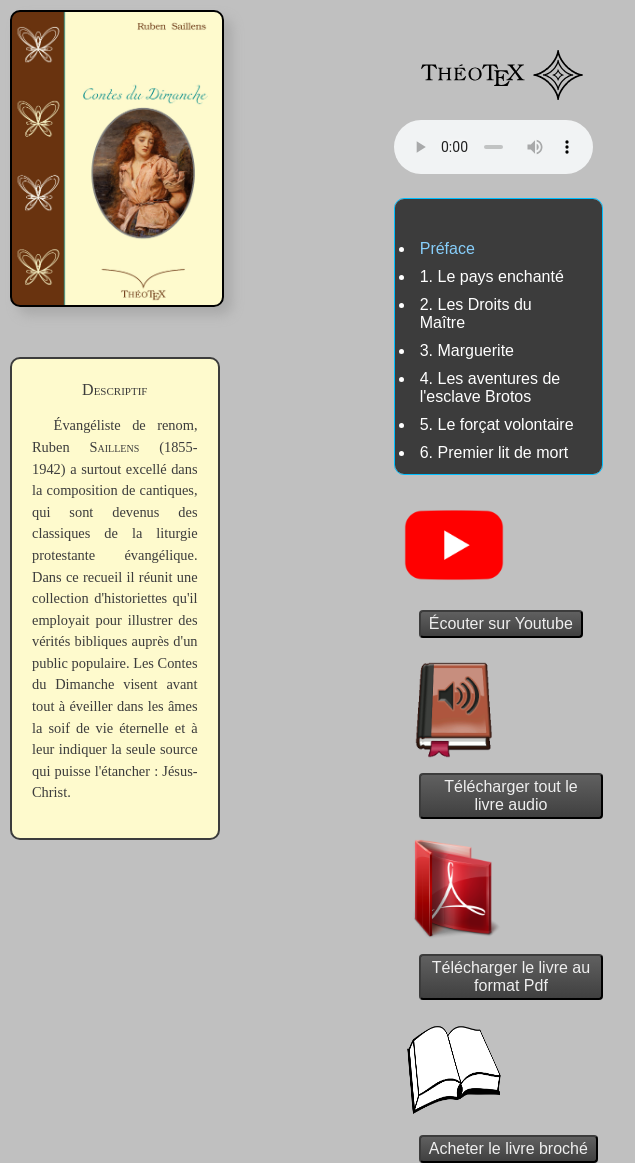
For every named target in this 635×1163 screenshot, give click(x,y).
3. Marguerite (467, 350)
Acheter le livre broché (508, 1148)
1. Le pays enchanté (492, 276)
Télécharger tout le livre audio (510, 795)
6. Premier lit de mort (494, 452)
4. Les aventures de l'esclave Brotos (490, 387)
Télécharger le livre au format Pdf (511, 976)
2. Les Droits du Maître (476, 313)
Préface (447, 248)
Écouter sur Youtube (501, 623)
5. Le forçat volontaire (497, 424)
